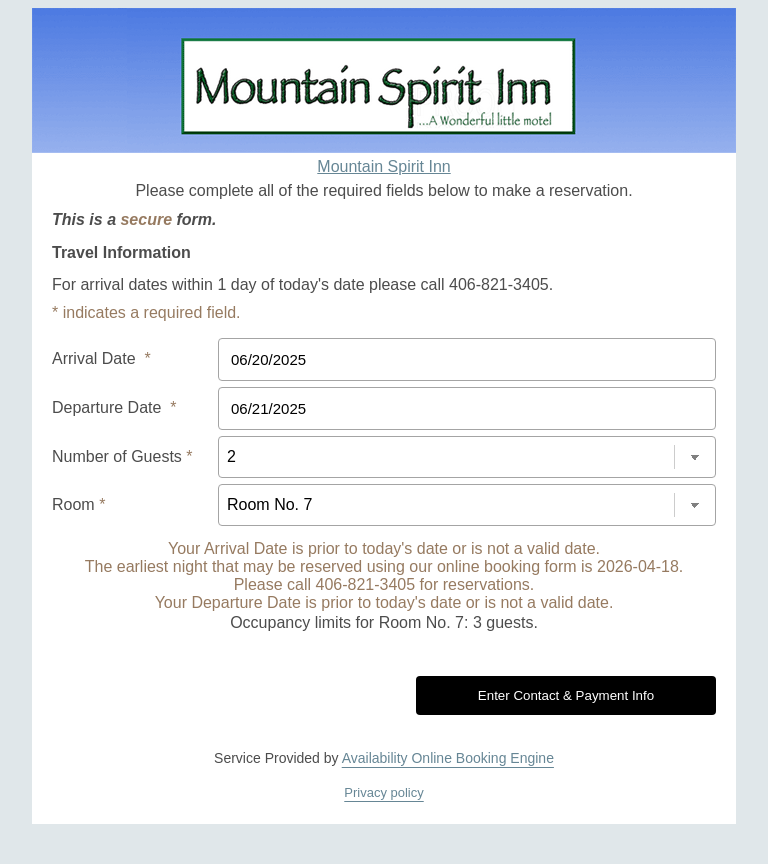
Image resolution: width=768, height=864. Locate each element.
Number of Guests (122, 456)
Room (78, 504)
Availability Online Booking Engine (448, 758)
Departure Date (114, 407)
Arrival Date (101, 358)
